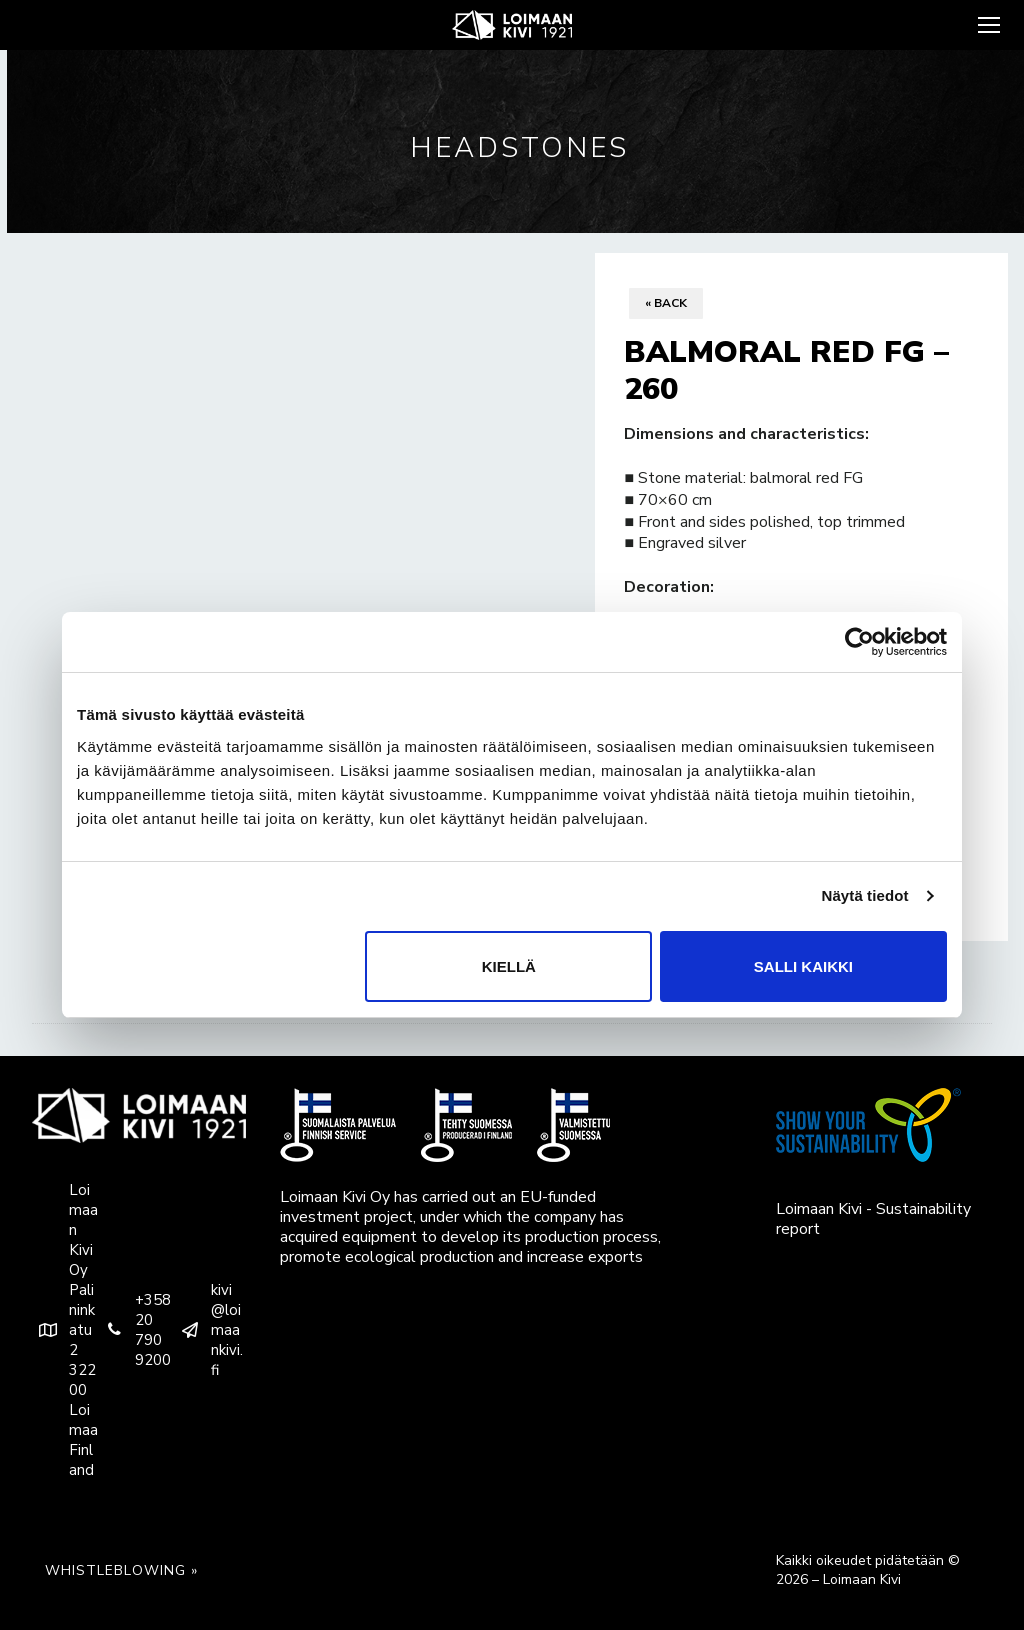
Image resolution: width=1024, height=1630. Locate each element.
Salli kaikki (803, 966)
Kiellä (509, 966)
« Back (666, 303)
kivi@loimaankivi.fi (208, 1330)
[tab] (512, 1023)
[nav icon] (987, 25)
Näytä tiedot (865, 895)
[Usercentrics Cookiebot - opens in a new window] (859, 642)
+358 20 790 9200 (134, 1330)
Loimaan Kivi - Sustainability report (873, 1219)
